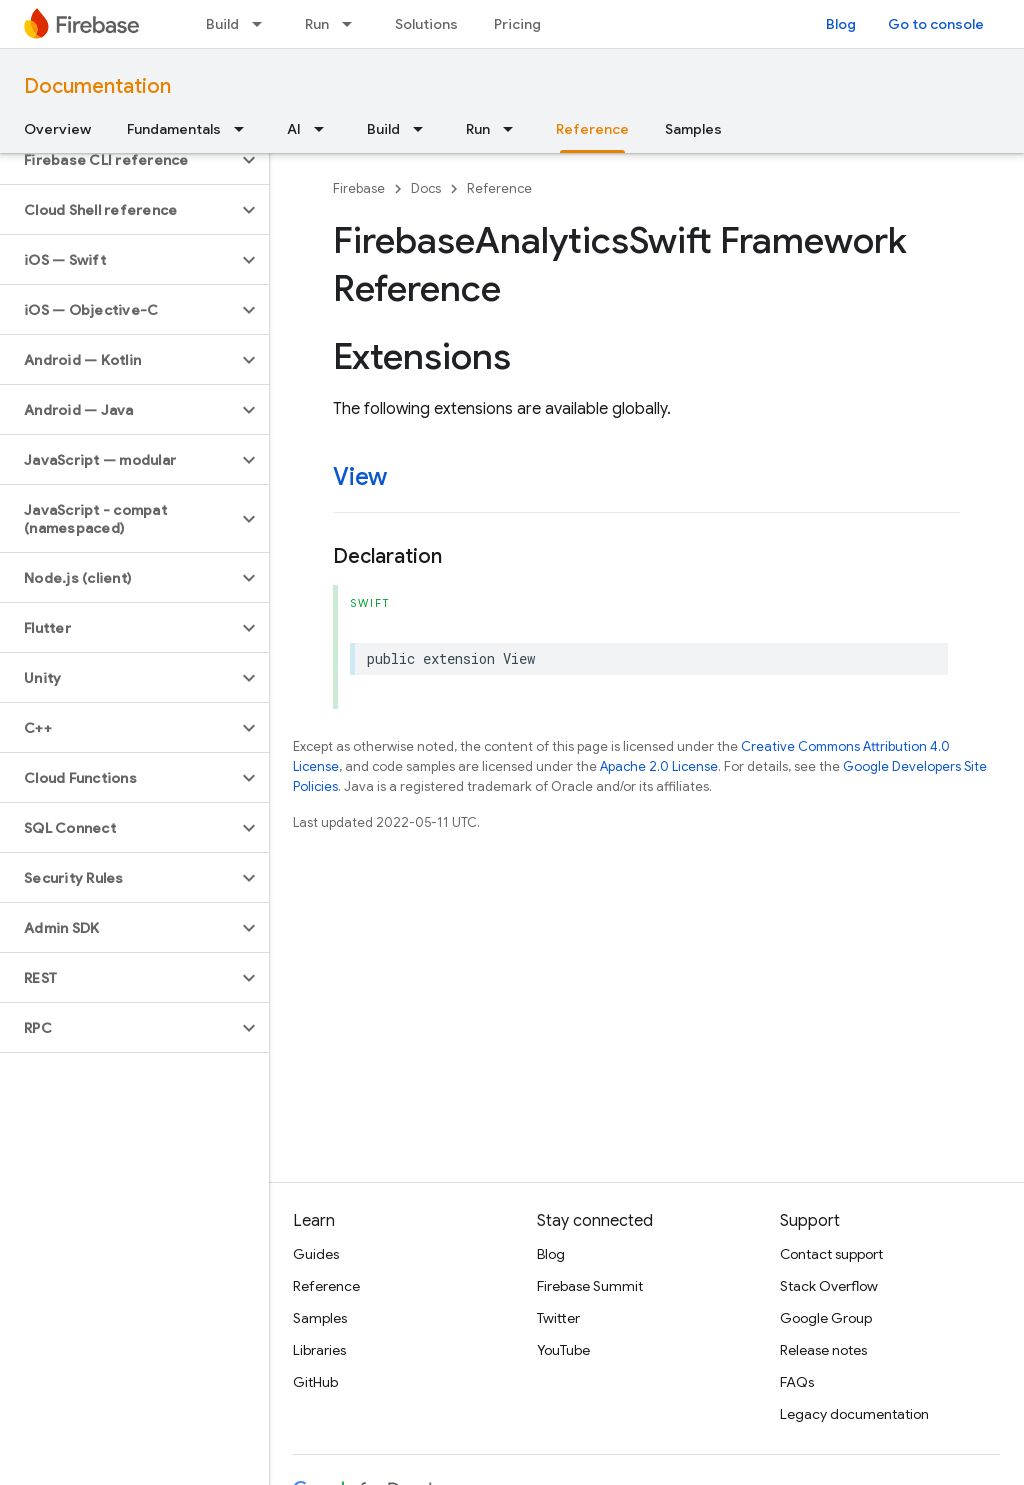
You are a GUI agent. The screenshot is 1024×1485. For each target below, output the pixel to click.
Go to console (936, 24)
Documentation (97, 86)
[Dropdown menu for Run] (353, 24)
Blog (841, 24)
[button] (118, 160)
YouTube (563, 1350)
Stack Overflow (829, 1286)
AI (294, 129)
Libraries (319, 1350)
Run (317, 24)
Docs (426, 188)
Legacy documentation (854, 1414)
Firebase (359, 188)
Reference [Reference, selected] (592, 129)
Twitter (558, 1318)
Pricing (517, 24)
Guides (316, 1254)
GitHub (315, 1382)
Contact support (831, 1254)
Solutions (426, 24)
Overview (57, 129)
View (360, 477)
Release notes (823, 1350)
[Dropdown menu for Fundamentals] (245, 129)
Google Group (826, 1318)
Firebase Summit (590, 1286)
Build (222, 24)
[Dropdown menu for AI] (325, 129)
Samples (693, 129)
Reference (499, 188)
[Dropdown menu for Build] (263, 24)
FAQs (797, 1382)
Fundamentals (174, 129)
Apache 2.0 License (659, 766)
